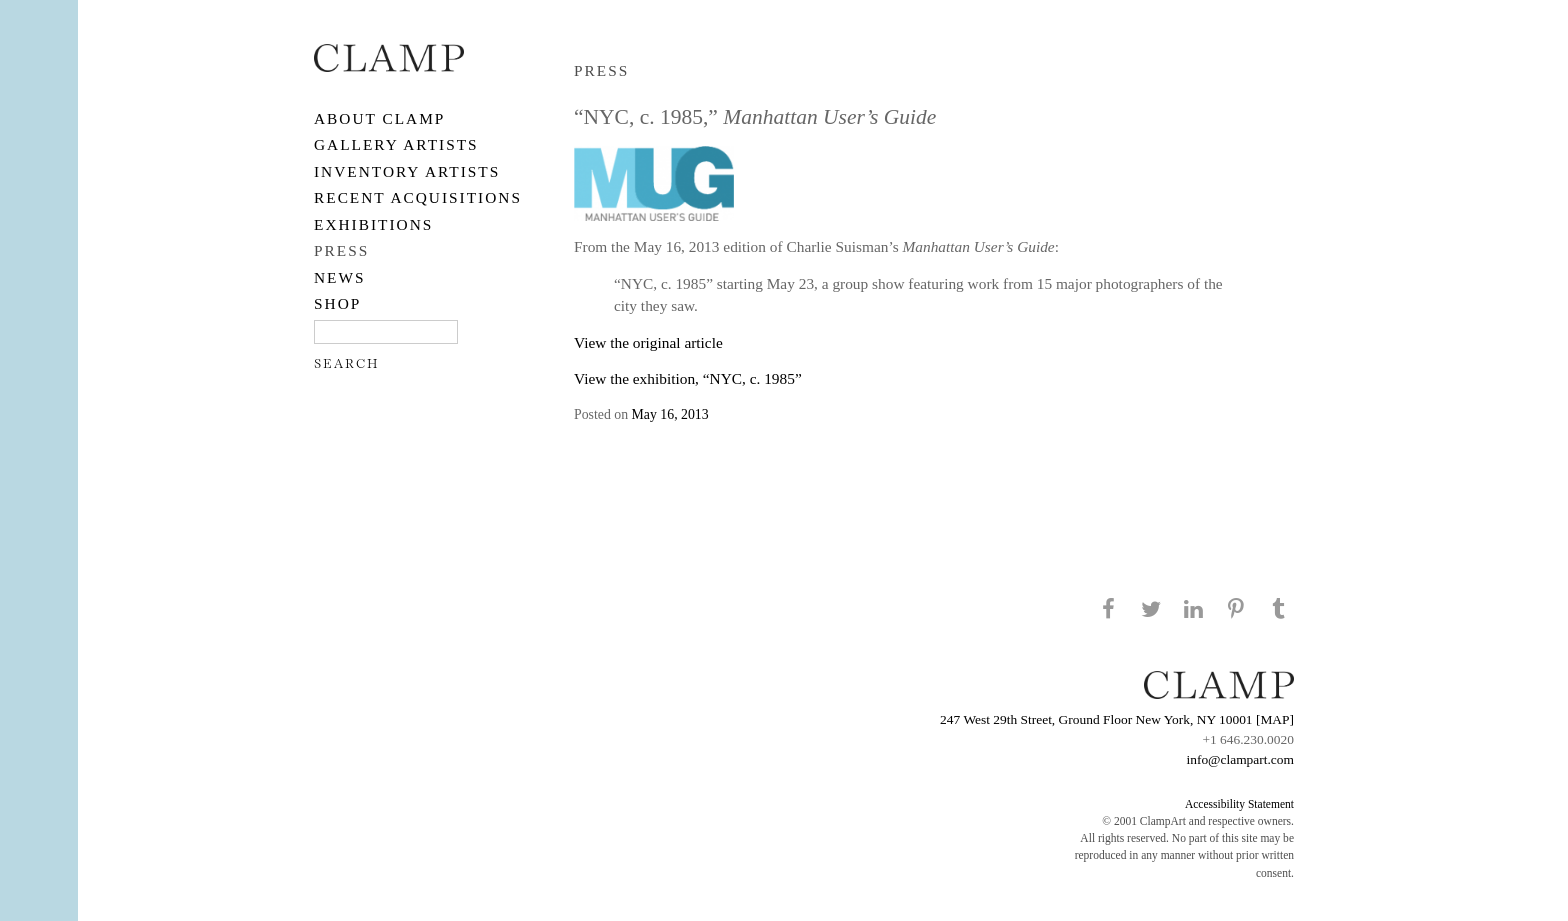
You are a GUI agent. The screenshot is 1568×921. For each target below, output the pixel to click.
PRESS (341, 250)
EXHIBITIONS (373, 224)
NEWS (340, 277)
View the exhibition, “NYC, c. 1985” (688, 378)
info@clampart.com (1240, 759)
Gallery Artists (396, 144)
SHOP (337, 303)
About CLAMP (379, 118)
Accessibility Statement (1239, 804)
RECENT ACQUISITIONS (418, 197)
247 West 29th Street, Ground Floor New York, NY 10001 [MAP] (1117, 719)
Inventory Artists (407, 171)
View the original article (648, 342)
